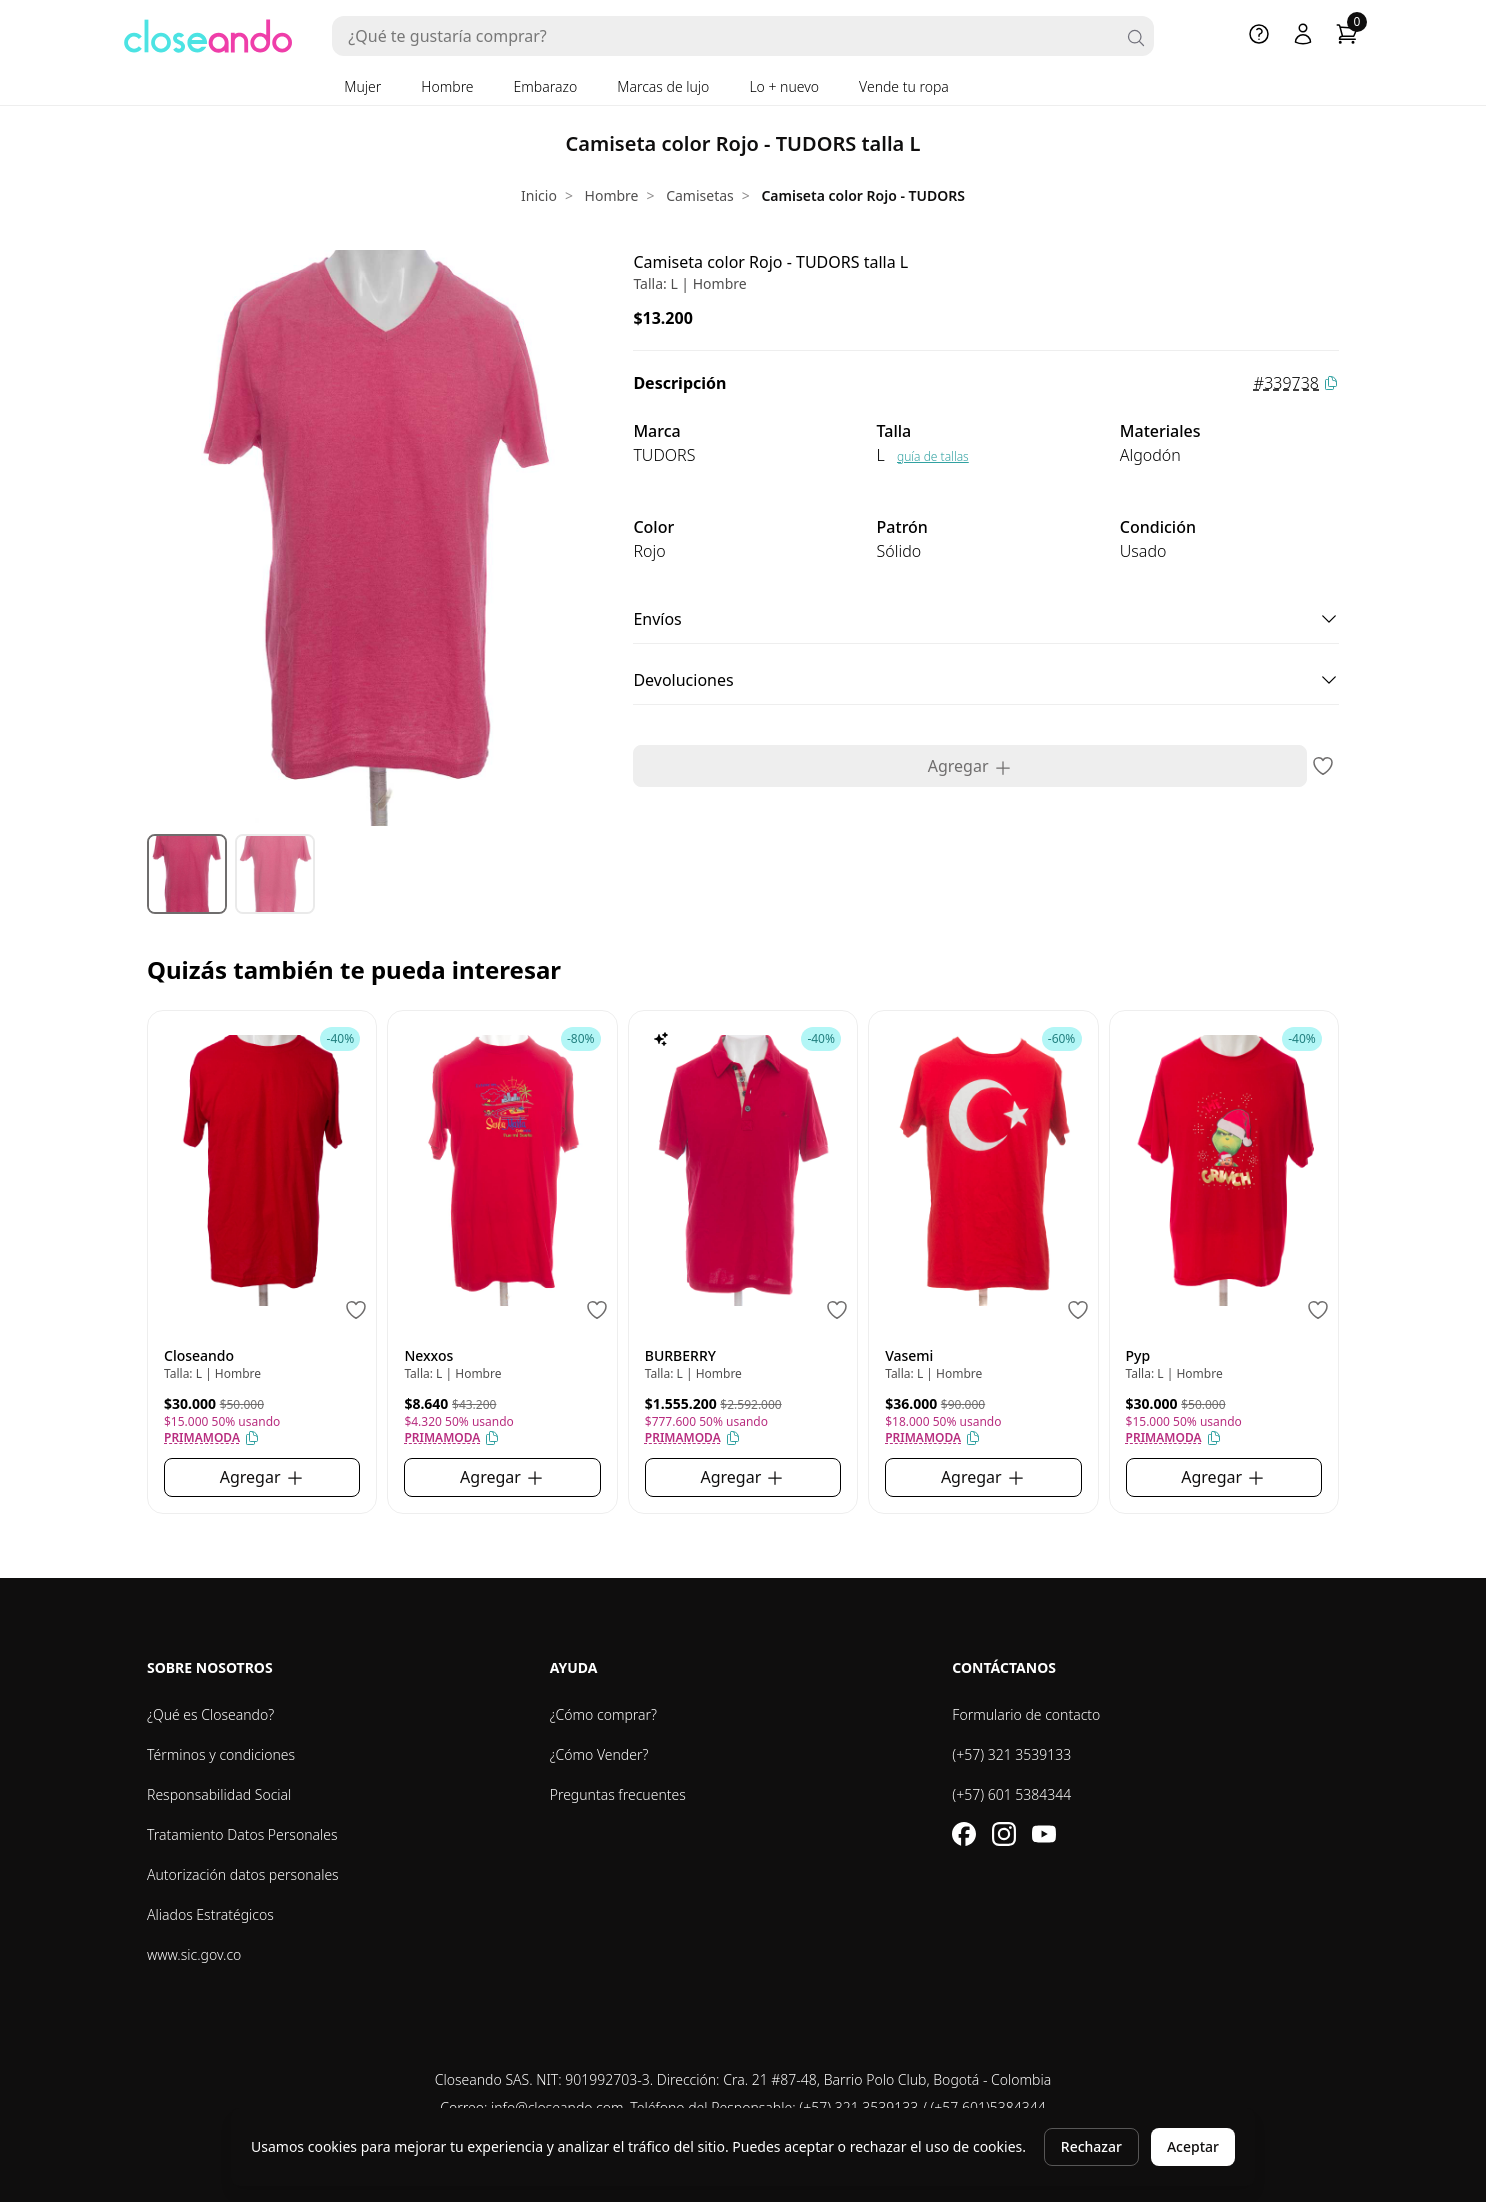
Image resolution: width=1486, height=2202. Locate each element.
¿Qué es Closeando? (210, 1714)
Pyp (1138, 1355)
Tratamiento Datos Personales (242, 1834)
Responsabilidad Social (219, 1794)
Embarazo (546, 86)
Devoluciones (986, 680)
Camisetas (700, 195)
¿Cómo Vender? (599, 1754)
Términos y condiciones (221, 1754)
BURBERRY (680, 1355)
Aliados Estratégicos (210, 1914)
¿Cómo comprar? (603, 1714)
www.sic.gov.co (194, 1954)
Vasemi (909, 1355)
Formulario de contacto (1026, 1714)
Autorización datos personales (243, 1874)
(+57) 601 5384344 (1011, 1794)
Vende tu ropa (904, 86)
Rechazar (1091, 2146)
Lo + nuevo (784, 86)
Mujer (362, 86)
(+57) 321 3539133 (1011, 1754)
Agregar (970, 766)
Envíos (986, 619)
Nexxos (428, 1355)
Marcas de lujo (663, 86)
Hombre (447, 86)
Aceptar (1193, 2146)
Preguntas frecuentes (618, 1794)
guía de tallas (933, 456)
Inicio (539, 195)
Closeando (199, 1355)
